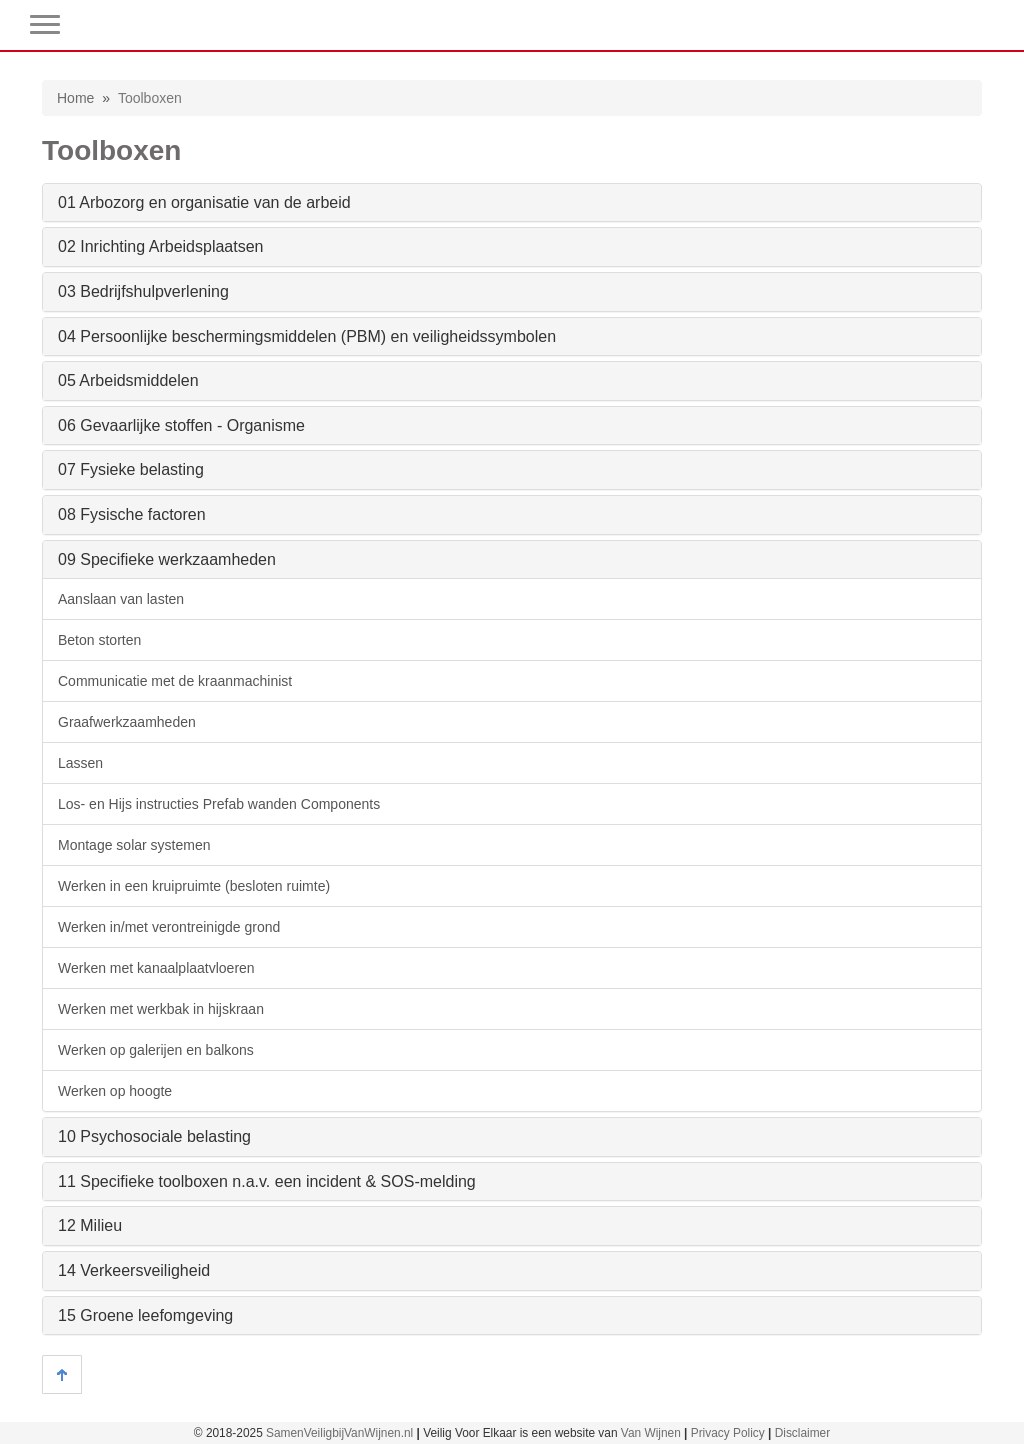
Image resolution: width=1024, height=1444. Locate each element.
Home (75, 98)
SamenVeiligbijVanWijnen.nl (339, 1433)
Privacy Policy (728, 1433)
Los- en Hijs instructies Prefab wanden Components (219, 804)
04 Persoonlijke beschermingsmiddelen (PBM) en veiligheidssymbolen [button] (307, 336)
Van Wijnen (651, 1433)
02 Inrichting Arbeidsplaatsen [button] (160, 246)
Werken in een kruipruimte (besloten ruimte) (194, 886)
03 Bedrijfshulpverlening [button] (143, 291)
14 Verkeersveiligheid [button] (134, 1270)
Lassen (80, 763)
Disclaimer (803, 1433)
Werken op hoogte (115, 1091)
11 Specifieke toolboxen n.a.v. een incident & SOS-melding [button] (267, 1181)
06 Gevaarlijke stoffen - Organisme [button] (181, 425)
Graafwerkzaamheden (127, 722)
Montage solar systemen (134, 845)
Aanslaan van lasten (121, 599)
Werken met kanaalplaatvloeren (156, 968)
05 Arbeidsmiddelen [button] (128, 380)
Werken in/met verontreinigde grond (169, 927)
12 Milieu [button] (90, 1225)
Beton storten (99, 640)
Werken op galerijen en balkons (156, 1050)
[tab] (512, 203)
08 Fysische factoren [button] (132, 514)
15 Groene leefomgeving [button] (145, 1315)
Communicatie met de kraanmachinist (175, 681)
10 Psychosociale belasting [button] (154, 1136)
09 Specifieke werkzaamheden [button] (167, 559)
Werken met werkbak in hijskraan (161, 1009)
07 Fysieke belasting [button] (131, 469)
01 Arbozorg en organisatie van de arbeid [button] (204, 202)
